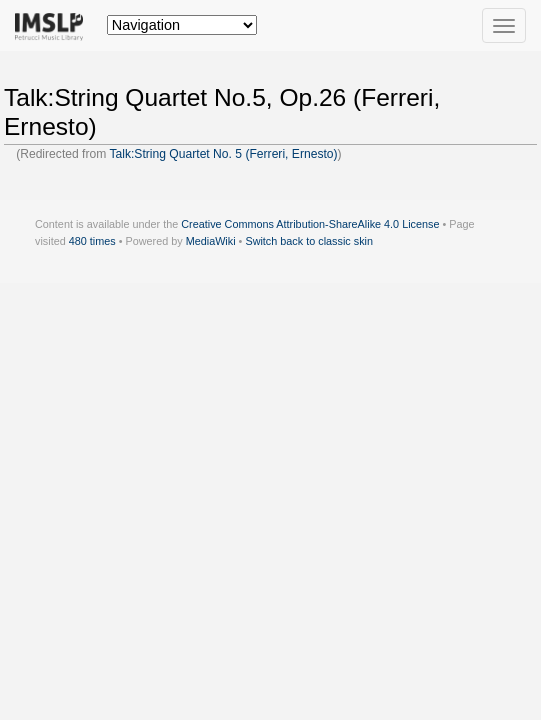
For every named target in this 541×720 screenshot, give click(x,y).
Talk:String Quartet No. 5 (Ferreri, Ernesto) (223, 154)
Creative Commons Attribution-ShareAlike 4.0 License (310, 224)
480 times (92, 241)
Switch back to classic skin (309, 241)
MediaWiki (211, 241)
